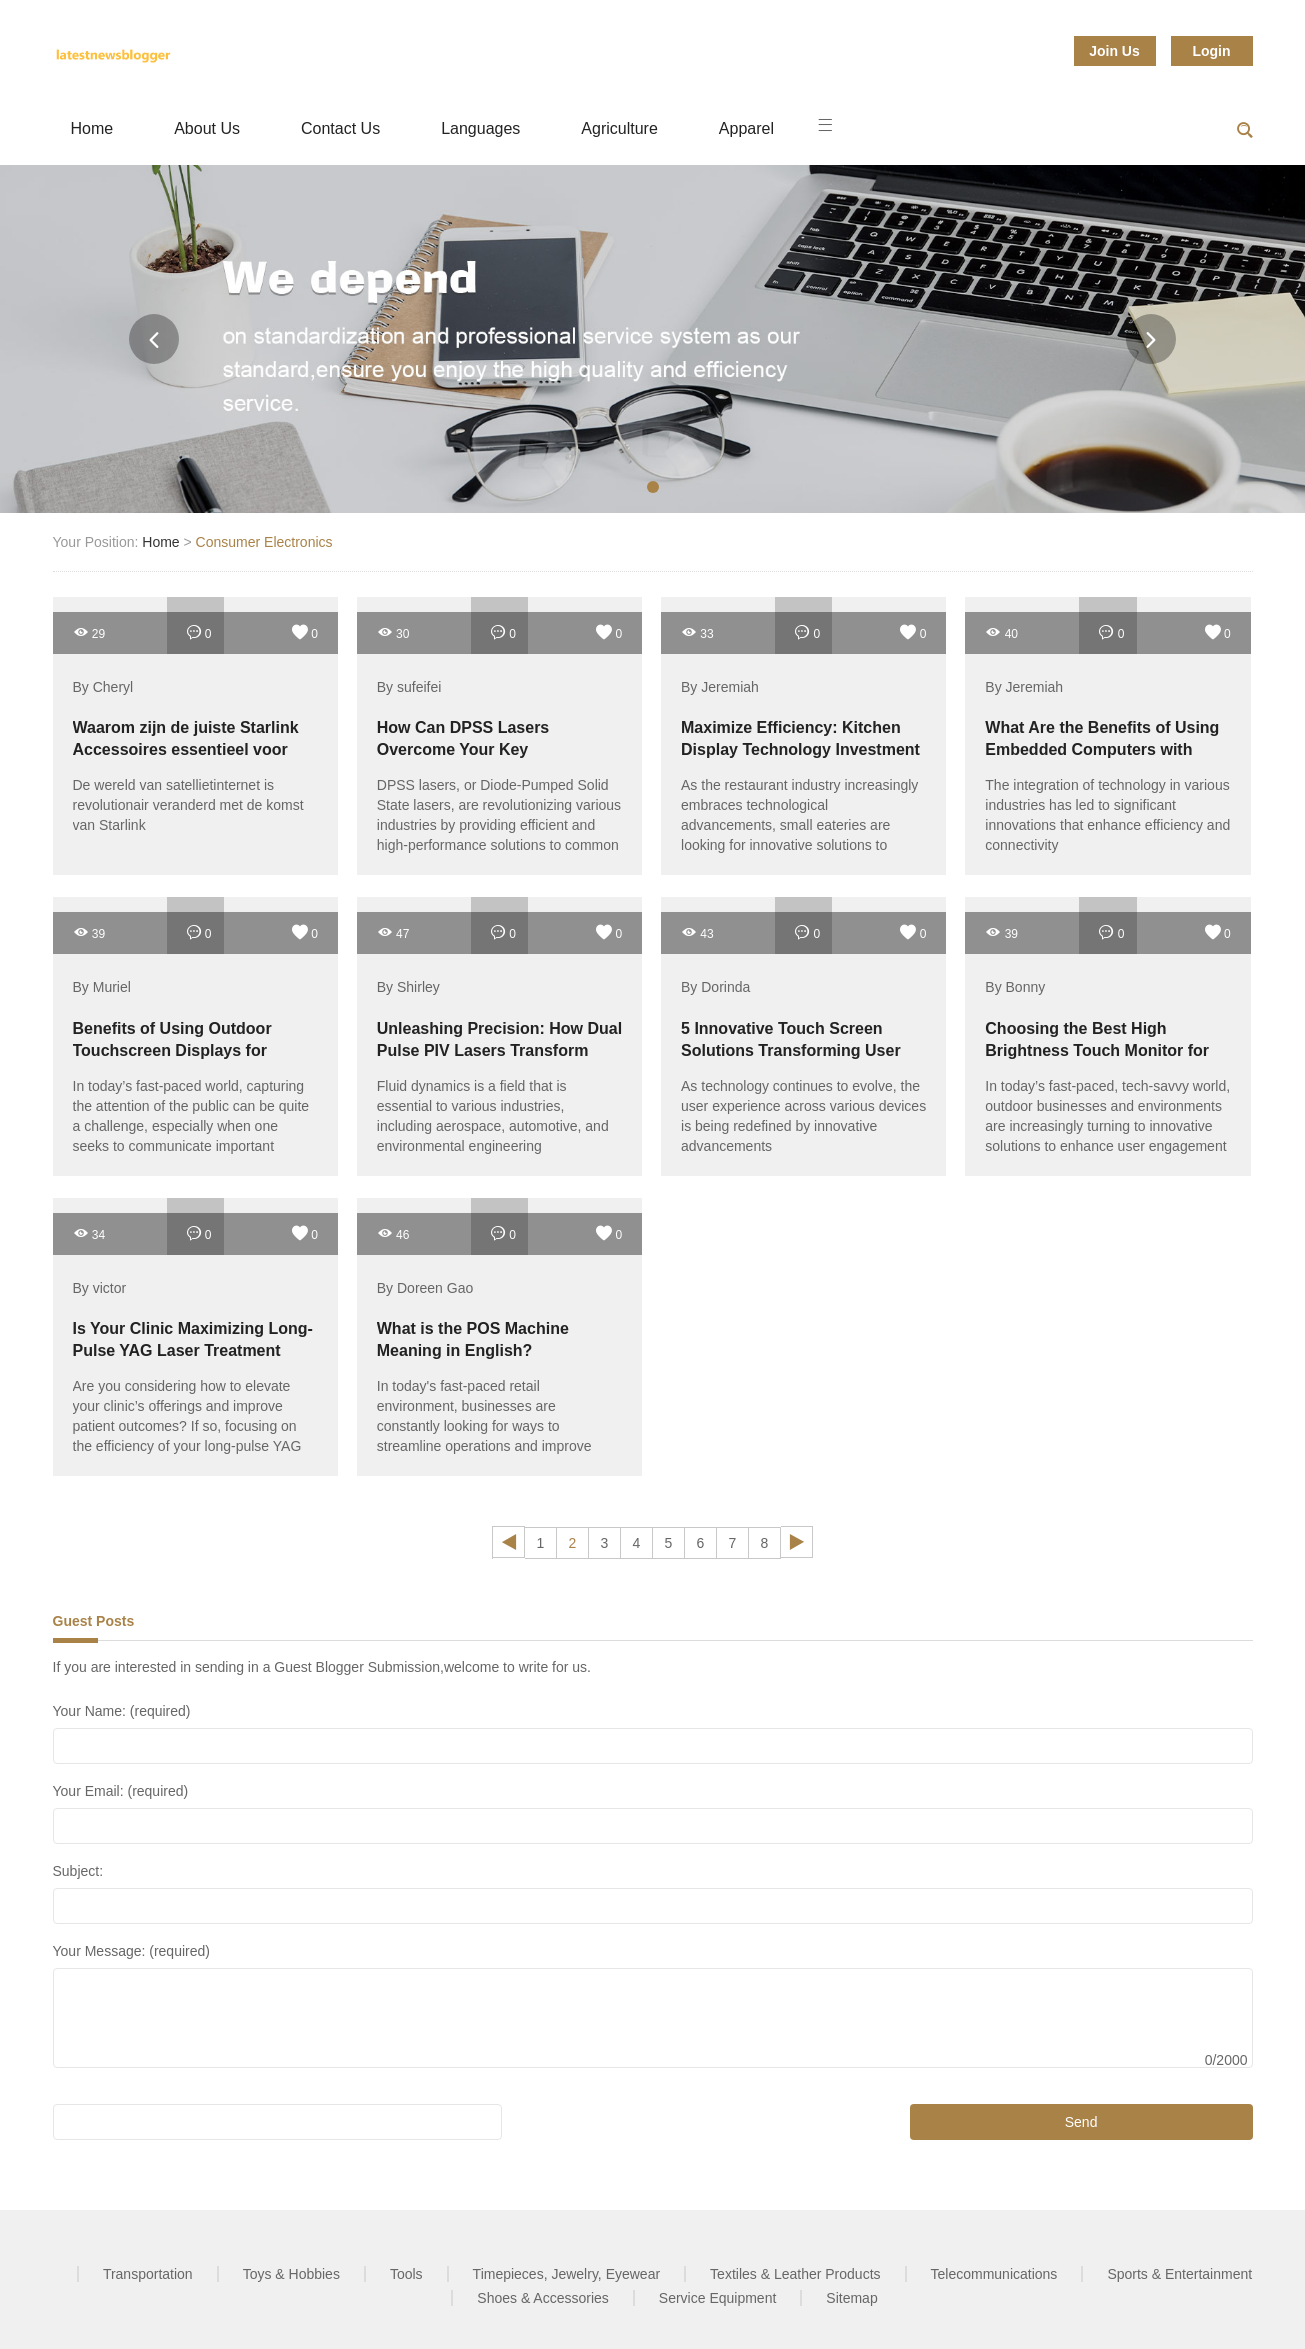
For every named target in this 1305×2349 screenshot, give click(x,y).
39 (89, 932)
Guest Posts (94, 1621)
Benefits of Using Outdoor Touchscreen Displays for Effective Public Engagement (183, 1050)
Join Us (1114, 51)
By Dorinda (715, 988)
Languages (480, 128)
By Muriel (102, 988)
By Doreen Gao (425, 1288)
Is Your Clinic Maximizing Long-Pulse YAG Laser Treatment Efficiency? (193, 1350)
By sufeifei (409, 687)
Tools (406, 2274)
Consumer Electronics (264, 542)
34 (89, 1233)
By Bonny (1015, 988)
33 (697, 632)
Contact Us (340, 128)
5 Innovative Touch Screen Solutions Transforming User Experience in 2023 (791, 1050)
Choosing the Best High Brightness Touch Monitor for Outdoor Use (1097, 1050)
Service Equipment (718, 2298)
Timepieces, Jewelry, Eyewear (567, 2274)
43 (697, 932)
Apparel (746, 128)
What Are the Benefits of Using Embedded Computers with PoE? (1102, 749)
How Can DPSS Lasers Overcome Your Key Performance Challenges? (475, 749)
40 (1001, 632)
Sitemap (851, 2298)
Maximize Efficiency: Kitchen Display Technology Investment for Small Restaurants (800, 749)
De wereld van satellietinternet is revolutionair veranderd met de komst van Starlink (188, 805)
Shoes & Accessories (543, 2298)
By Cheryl (103, 687)
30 (393, 632)
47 (393, 932)
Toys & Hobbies (291, 2274)
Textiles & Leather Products (795, 2274)
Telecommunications (994, 2274)
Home (92, 128)
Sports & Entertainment (1179, 2274)
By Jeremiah (720, 687)
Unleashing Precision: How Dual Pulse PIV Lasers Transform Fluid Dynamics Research (499, 1050)
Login (1211, 51)
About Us (207, 128)
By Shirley (408, 988)
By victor (100, 1288)
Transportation (148, 2274)
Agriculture (619, 128)
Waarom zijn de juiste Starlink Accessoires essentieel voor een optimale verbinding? (186, 749)
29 (89, 632)
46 (393, 1233)
